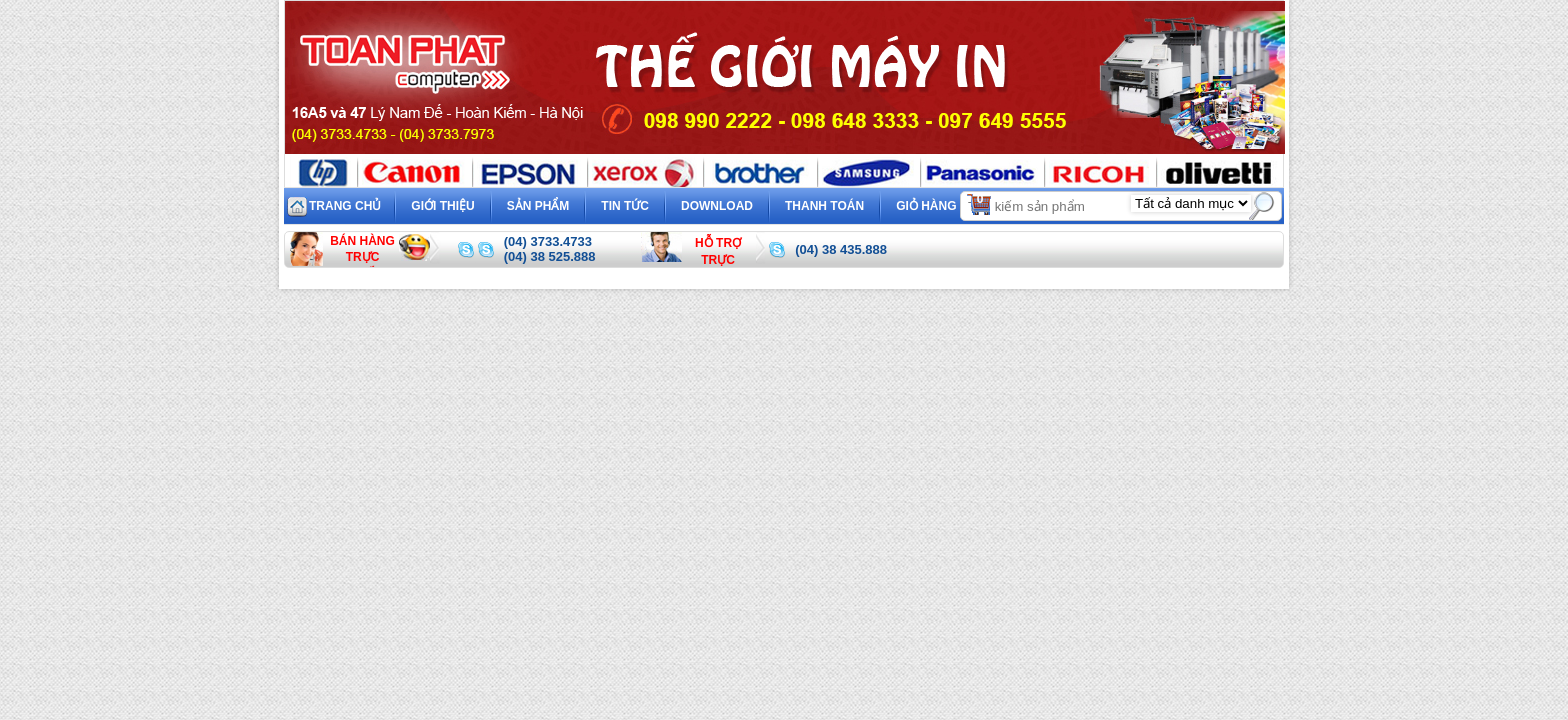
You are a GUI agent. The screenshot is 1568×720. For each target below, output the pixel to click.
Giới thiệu (442, 206)
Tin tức (625, 206)
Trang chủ (345, 206)
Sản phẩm (538, 206)
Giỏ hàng (944, 203)
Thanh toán (824, 206)
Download (717, 206)
